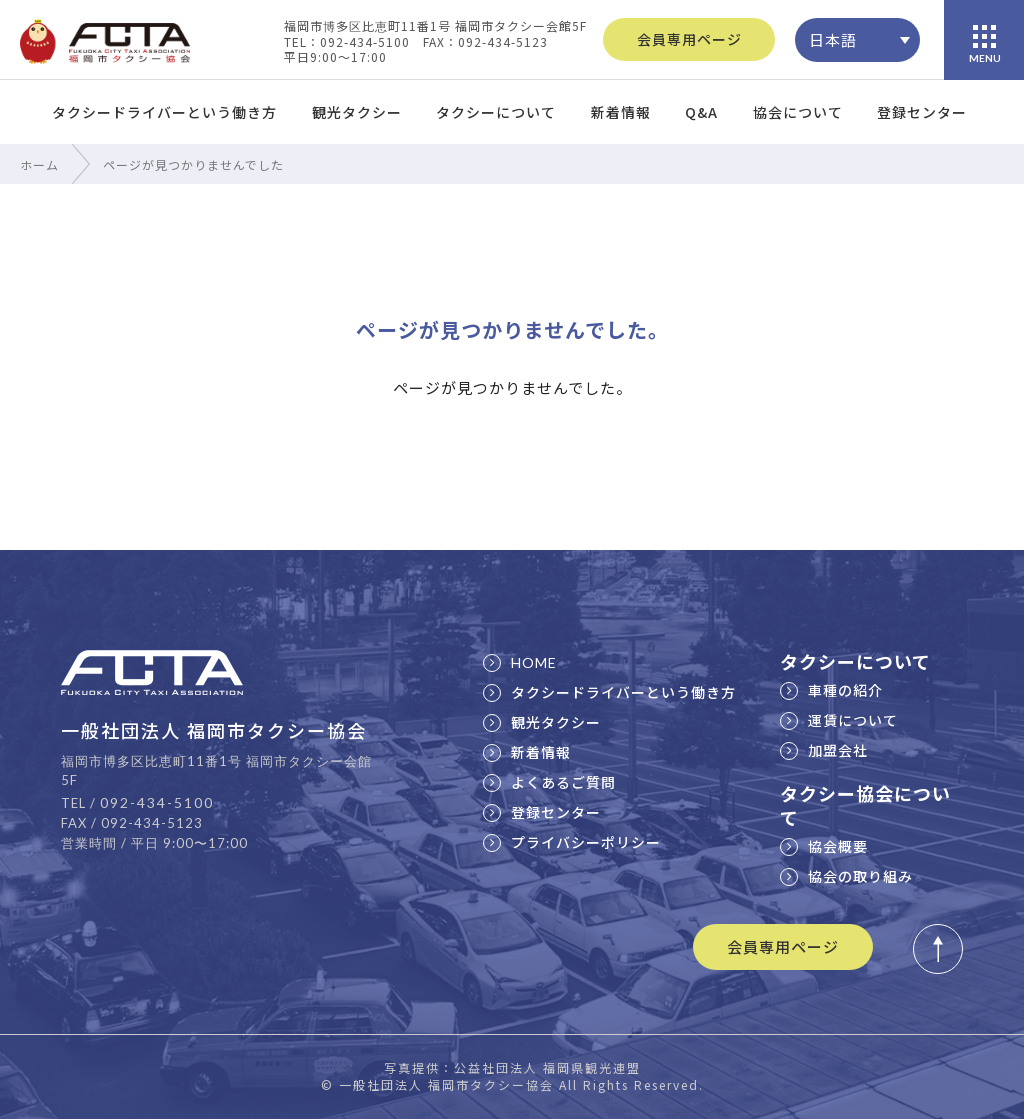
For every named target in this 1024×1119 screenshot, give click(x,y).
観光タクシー (357, 112)
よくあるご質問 (549, 782)
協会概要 (824, 846)
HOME (520, 662)
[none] (857, 40)
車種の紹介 (831, 690)
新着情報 (621, 112)
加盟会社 (824, 750)
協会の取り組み (846, 876)
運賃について (839, 720)
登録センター (922, 112)
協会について (798, 112)
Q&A (701, 112)
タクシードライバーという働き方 (164, 112)
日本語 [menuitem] (833, 39)
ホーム (39, 164)
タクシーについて (496, 112)
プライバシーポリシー (572, 842)
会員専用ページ (689, 39)
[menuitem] (857, 40)
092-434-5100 (157, 802)
